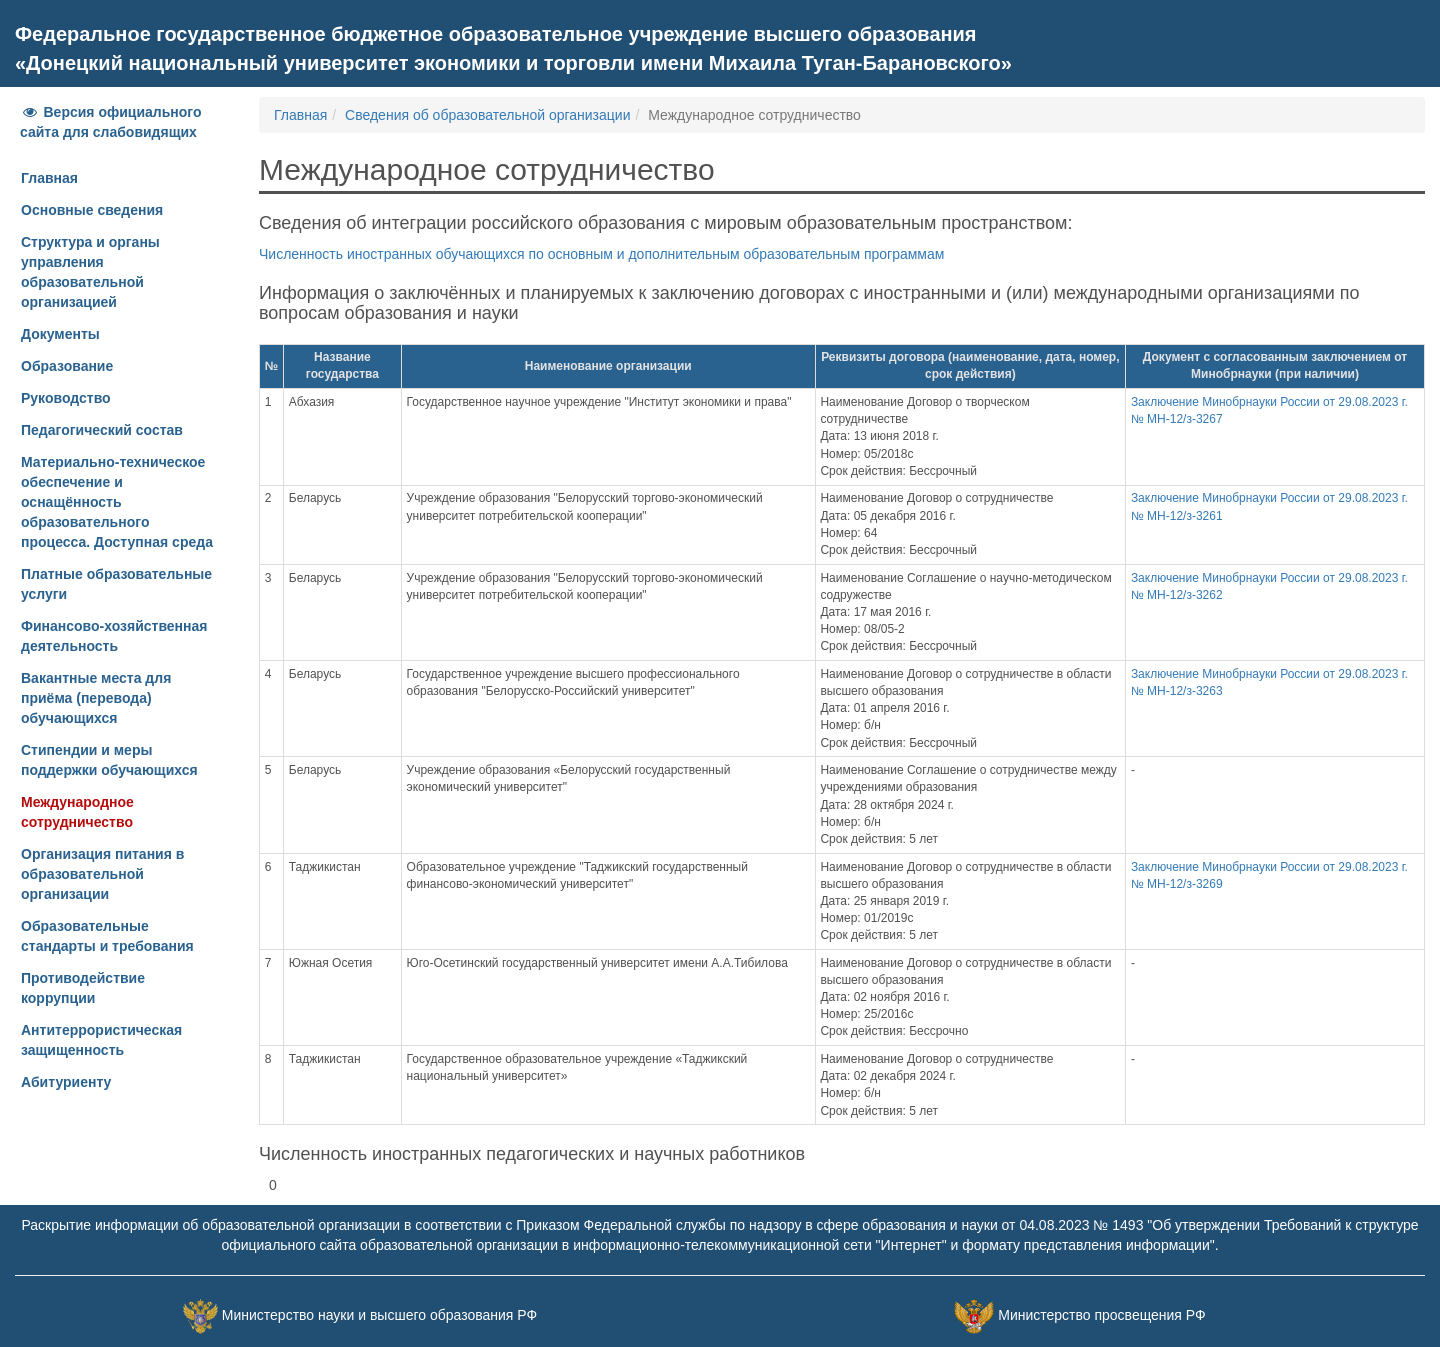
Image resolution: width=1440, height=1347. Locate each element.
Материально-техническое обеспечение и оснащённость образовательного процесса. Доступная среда (117, 502)
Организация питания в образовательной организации (102, 874)
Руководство (66, 398)
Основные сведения (92, 210)
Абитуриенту (66, 1082)
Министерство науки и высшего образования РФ (379, 1315)
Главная (49, 178)
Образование (67, 366)
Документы (60, 334)
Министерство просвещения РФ (1101, 1315)
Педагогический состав (102, 430)
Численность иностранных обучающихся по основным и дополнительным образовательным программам (601, 254)
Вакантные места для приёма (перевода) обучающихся (96, 698)
